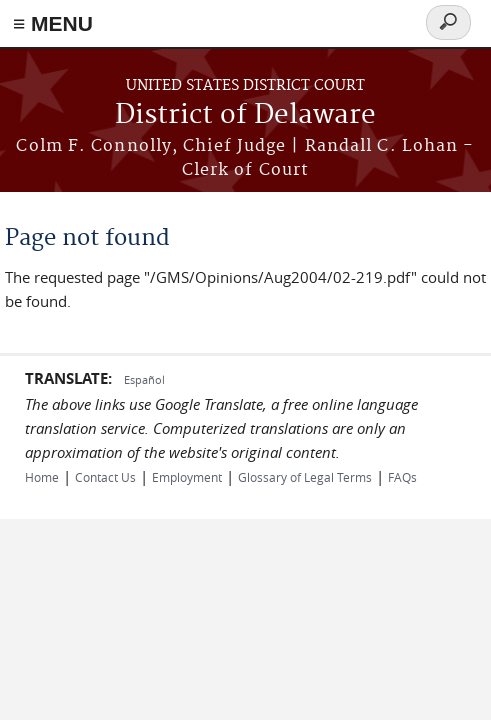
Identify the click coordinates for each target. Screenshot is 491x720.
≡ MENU (53, 23)
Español (144, 379)
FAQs (402, 477)
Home (42, 477)
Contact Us (105, 477)
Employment (187, 477)
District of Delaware (245, 115)
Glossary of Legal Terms (305, 477)
